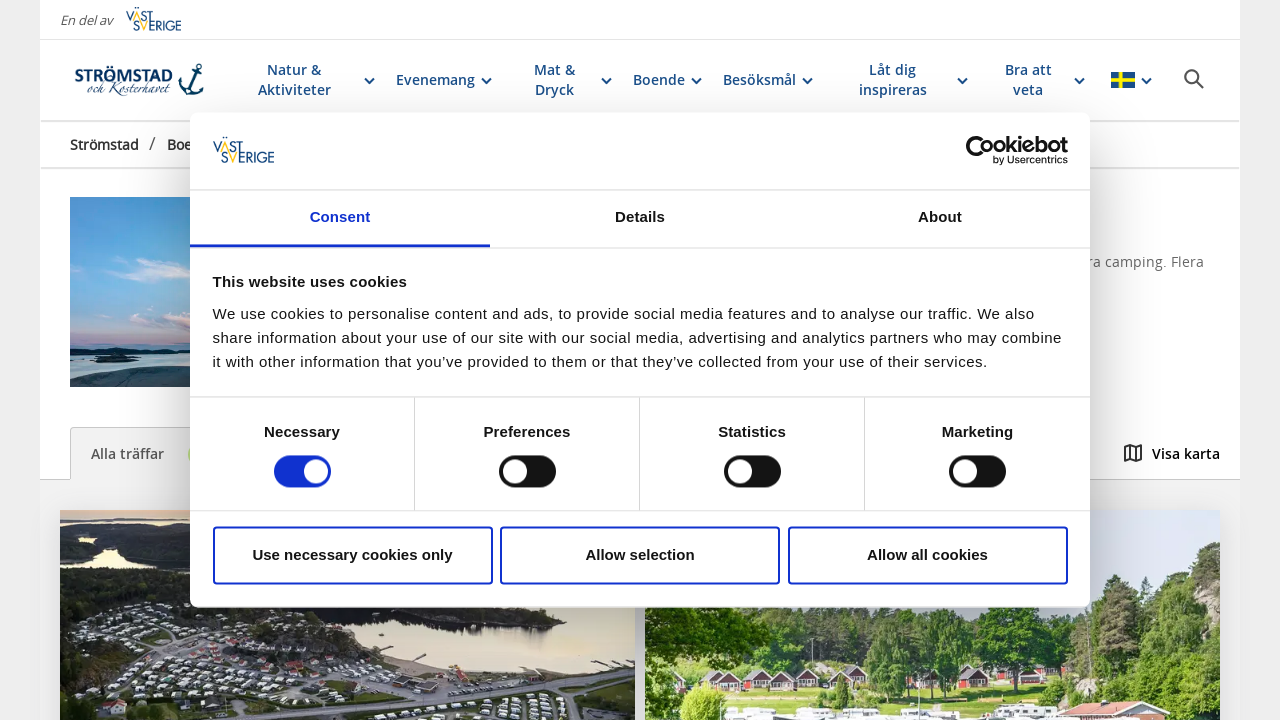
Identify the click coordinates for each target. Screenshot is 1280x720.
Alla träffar (156, 454)
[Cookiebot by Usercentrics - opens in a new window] (980, 151)
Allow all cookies (927, 554)
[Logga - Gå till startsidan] (140, 80)
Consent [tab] (340, 216)
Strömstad (104, 144)
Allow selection (639, 554)
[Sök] (1194, 79)
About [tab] (940, 216)
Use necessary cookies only (352, 554)
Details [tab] (640, 216)
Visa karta (1172, 453)
